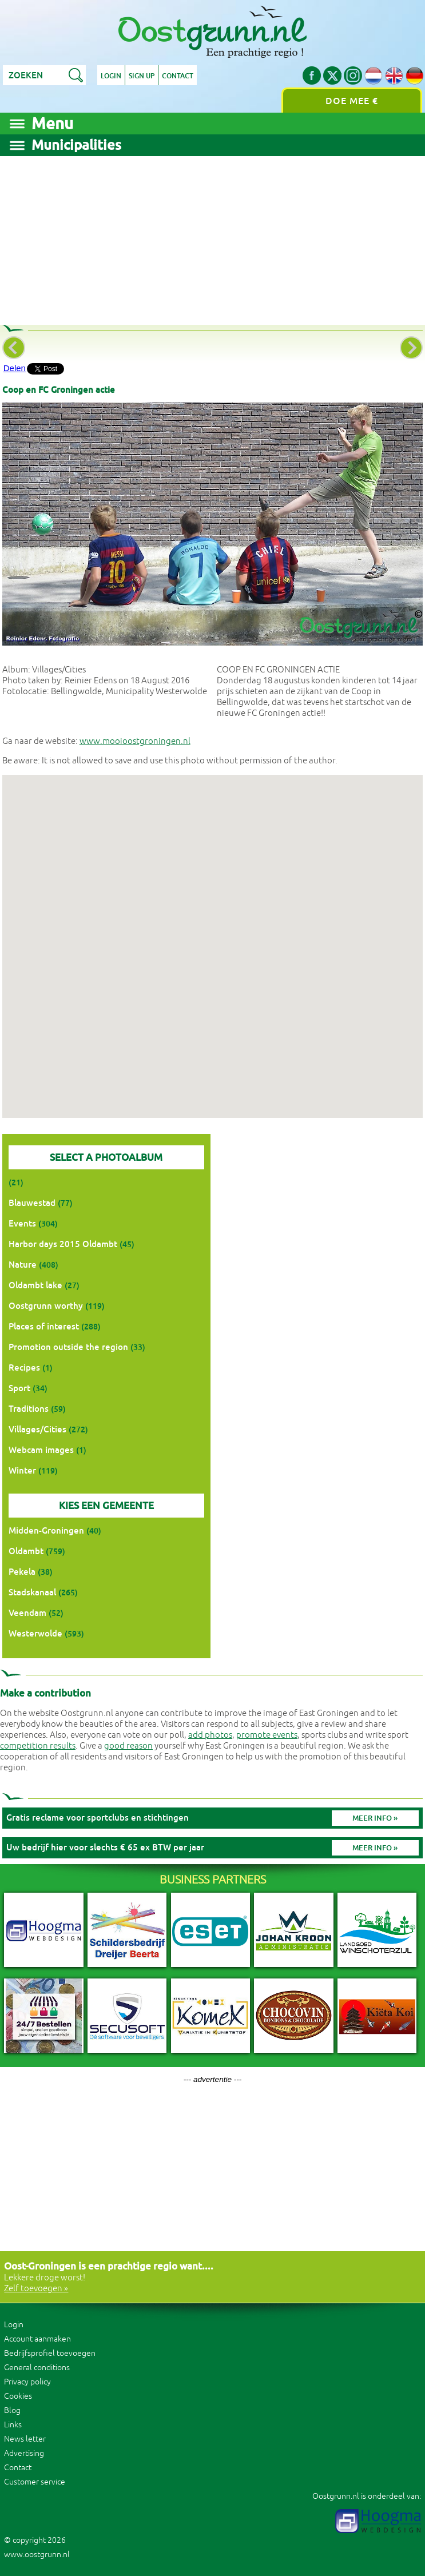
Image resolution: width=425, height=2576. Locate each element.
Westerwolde (35, 1633)
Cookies (18, 2396)
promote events (266, 1735)
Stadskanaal (32, 1592)
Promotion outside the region (68, 1346)
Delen (14, 368)
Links (13, 2425)
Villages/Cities (37, 1429)
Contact (177, 76)
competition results (38, 1746)
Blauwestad (32, 1202)
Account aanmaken (37, 2339)
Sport (19, 1388)
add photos (210, 1735)
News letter (25, 2439)
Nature (23, 1264)
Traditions (29, 1408)
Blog (12, 2410)
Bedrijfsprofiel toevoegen (50, 2353)
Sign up (141, 76)
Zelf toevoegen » (36, 2288)
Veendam (27, 1612)
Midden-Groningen (46, 1530)
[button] (212, 935)
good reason (128, 1746)
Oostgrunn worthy (46, 1305)
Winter (22, 1470)
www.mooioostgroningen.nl (135, 741)
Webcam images (41, 1449)
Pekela (22, 1571)
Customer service (34, 2482)
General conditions (37, 2367)
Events (22, 1223)
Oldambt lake (35, 1285)
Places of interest (44, 1326)
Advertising (24, 2453)
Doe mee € (351, 101)
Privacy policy (27, 2382)
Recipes (24, 1367)
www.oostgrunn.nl (37, 2554)
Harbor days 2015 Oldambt (63, 1244)
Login (111, 76)
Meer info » (375, 1818)
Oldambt (26, 1551)
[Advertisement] (212, 236)
